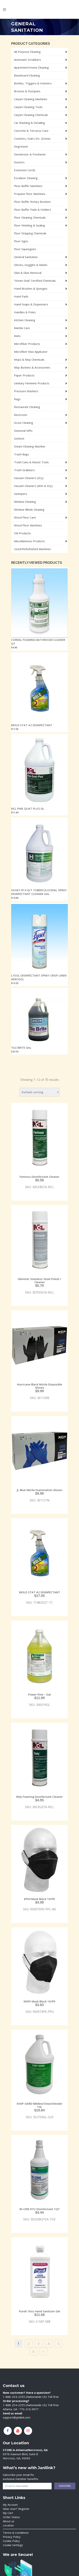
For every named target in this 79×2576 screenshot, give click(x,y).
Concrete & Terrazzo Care (31, 130)
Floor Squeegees (25, 249)
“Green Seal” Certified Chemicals (35, 280)
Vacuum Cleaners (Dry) (28, 478)
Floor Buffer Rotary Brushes (32, 202)
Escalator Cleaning (26, 178)
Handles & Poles (25, 312)
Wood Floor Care (25, 517)
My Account (10, 2504)
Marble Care (22, 328)
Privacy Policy (12, 2537)
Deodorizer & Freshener (30, 154)
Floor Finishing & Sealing (29, 225)
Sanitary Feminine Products (31, 383)
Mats (17, 336)
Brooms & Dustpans (27, 91)
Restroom (20, 415)
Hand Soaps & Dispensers (31, 304)
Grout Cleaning (23, 423)
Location (8, 2525)
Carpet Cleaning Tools (28, 107)
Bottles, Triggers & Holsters (33, 83)
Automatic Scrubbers (27, 59)
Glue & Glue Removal (27, 273)
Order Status (11, 2517)
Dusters (19, 162)
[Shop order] (39, 1092)
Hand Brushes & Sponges (30, 288)
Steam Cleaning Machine (29, 446)
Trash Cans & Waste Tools (31, 462)
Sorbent (19, 438)
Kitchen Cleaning (24, 320)
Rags (17, 399)
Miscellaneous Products (29, 541)
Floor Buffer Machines (28, 186)
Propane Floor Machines (29, 194)
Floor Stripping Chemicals (30, 233)
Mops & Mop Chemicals (29, 359)
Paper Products (24, 375)
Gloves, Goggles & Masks (30, 265)
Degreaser (21, 146)
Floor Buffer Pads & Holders (32, 209)
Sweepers (20, 494)
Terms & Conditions (16, 2532)
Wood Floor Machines (28, 525)
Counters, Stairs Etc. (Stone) (32, 138)
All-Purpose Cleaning (27, 52)
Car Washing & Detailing (29, 123)
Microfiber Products (27, 344)
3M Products (22, 533)
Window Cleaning (25, 501)
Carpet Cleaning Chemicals (31, 115)
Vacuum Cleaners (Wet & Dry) (33, 486)
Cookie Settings (13, 2545)
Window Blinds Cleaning (29, 509)
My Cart (8, 2513)
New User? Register (16, 2509)
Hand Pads (21, 296)
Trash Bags (21, 454)
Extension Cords (24, 170)
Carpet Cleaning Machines (30, 99)
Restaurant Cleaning (27, 407)
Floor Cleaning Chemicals (30, 217)
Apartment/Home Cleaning (31, 67)
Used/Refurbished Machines (32, 549)
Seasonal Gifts (23, 430)
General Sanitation (26, 257)
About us (8, 2521)
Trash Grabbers (24, 470)
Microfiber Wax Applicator (31, 352)
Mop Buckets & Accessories (32, 367)
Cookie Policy (11, 2541)
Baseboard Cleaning (27, 75)
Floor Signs (21, 241)
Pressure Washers (26, 391)
